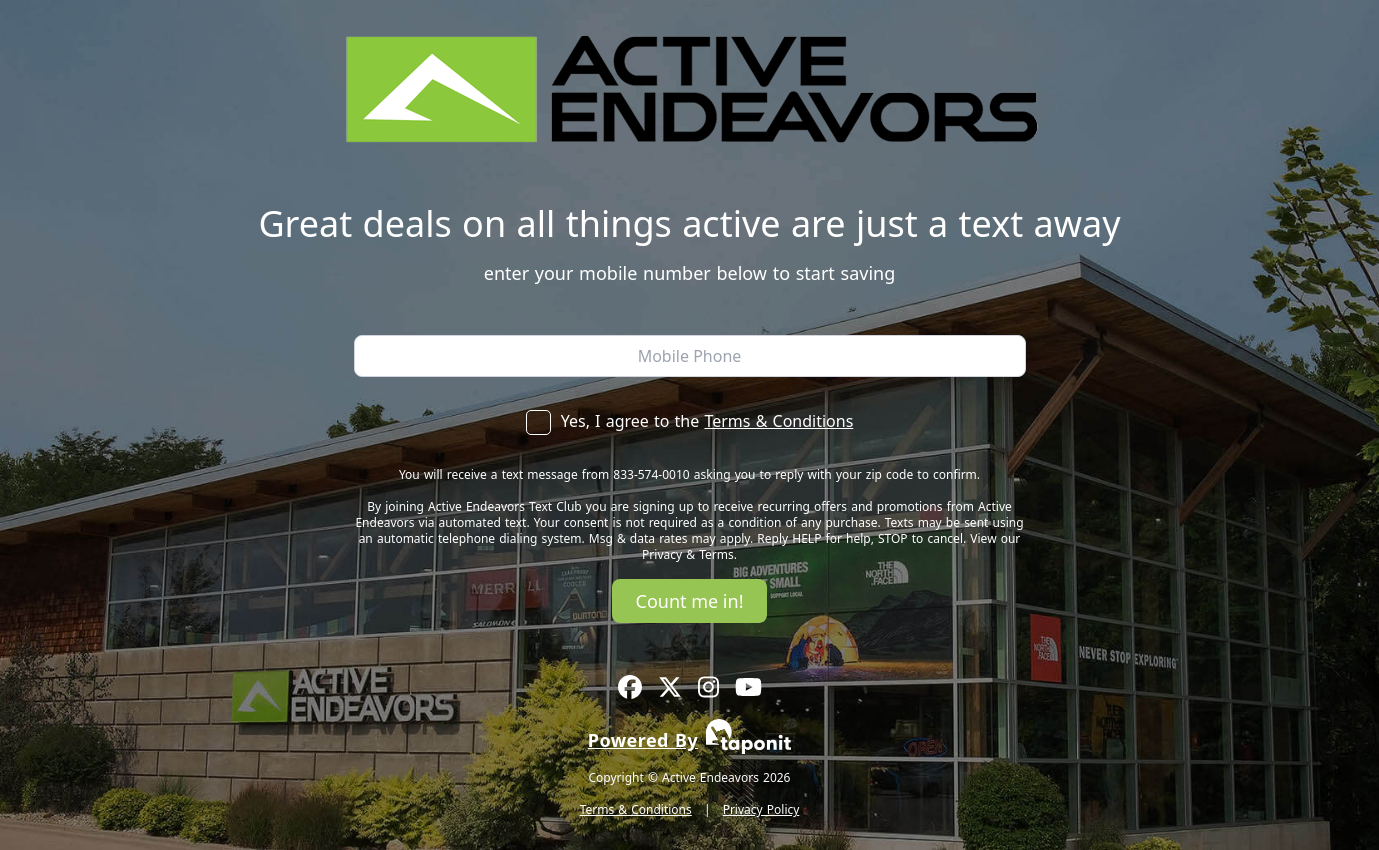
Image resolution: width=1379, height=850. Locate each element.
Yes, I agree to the (690, 421)
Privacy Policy (761, 809)
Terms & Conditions (778, 421)
